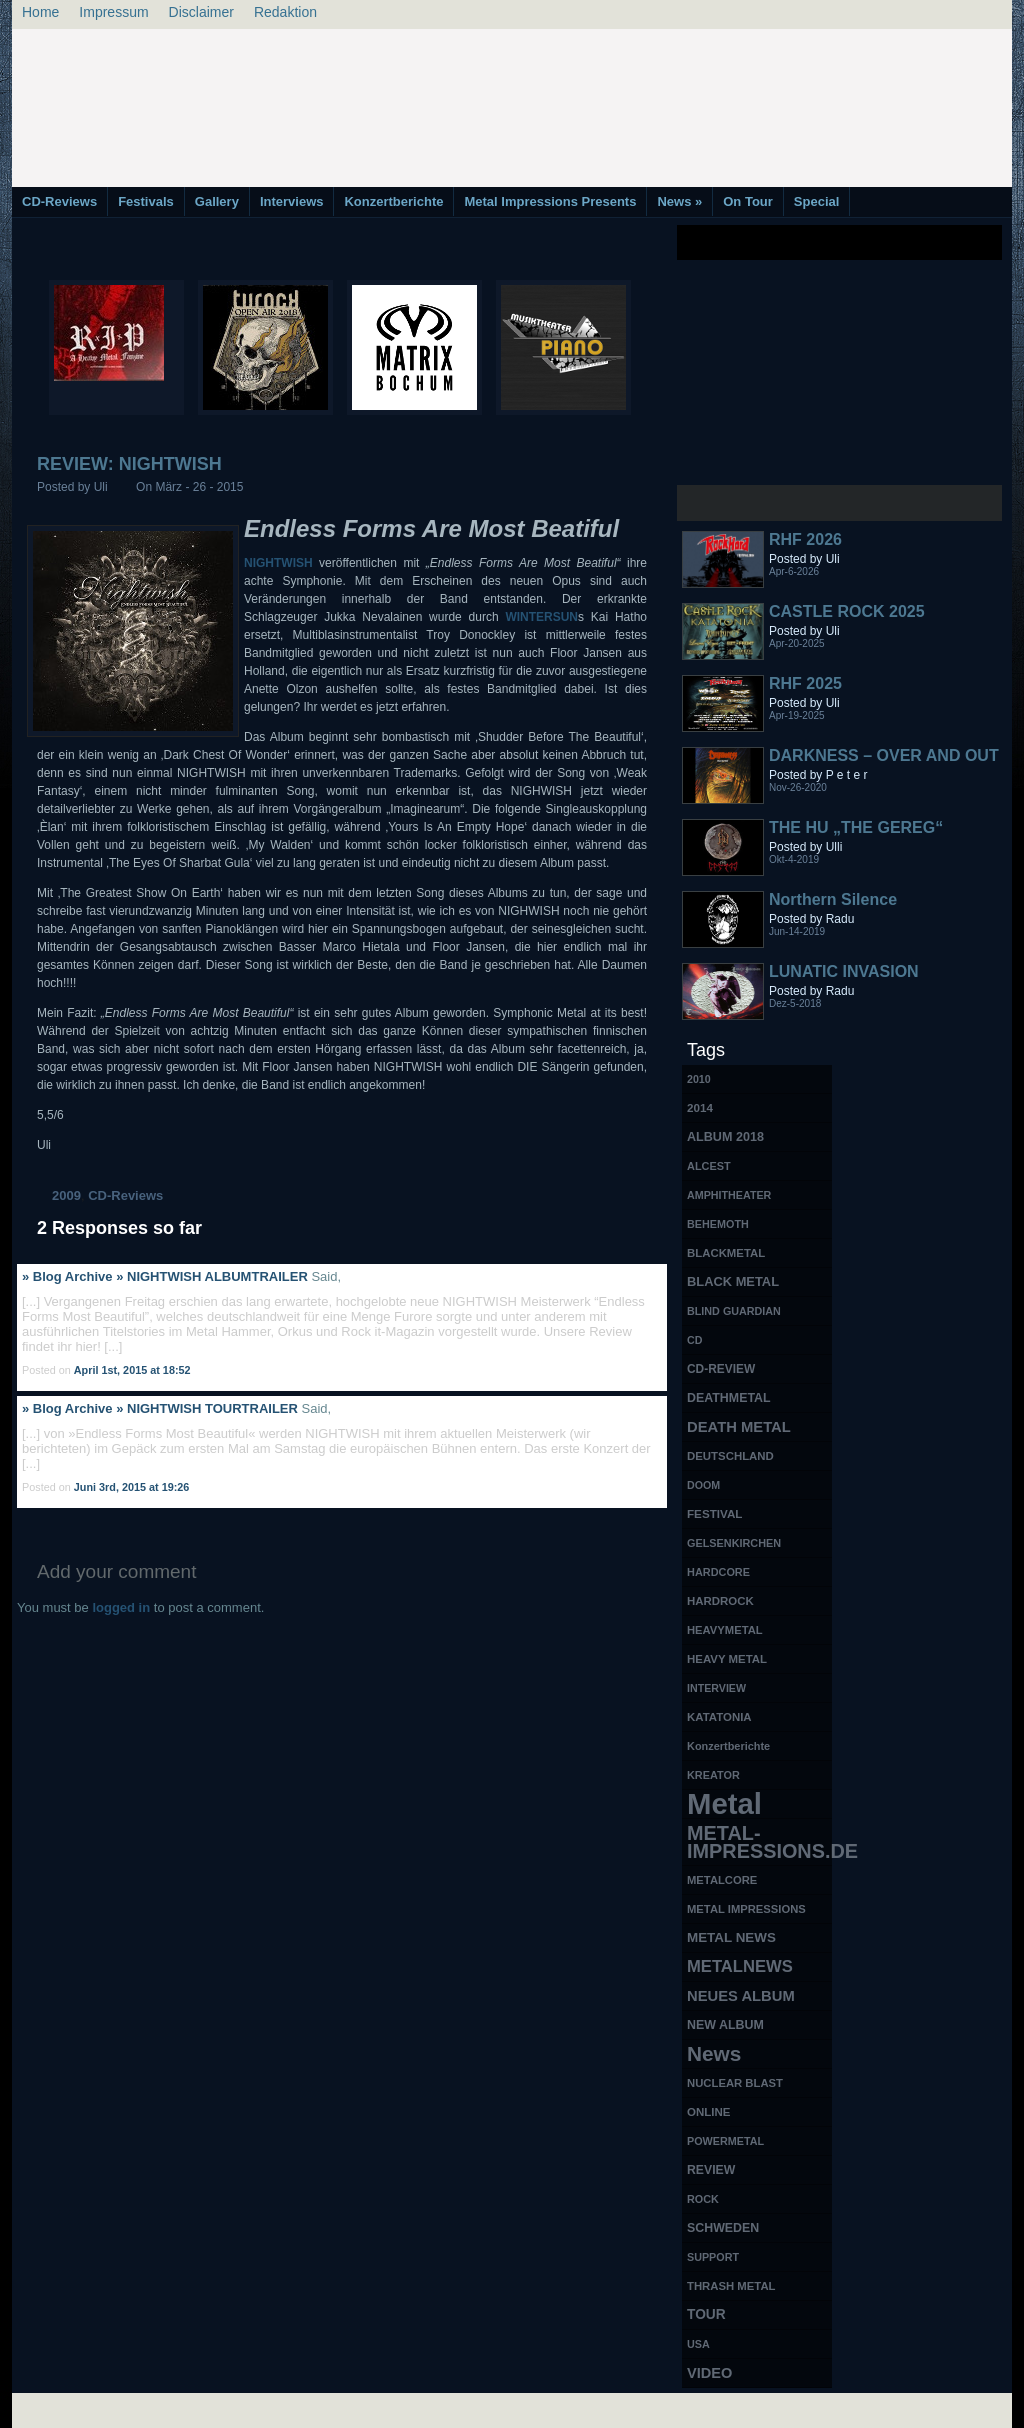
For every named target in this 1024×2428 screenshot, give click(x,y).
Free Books (95, 2408)
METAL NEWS (731, 1937)
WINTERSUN (541, 617)
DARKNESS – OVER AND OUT (884, 755)
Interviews (292, 201)
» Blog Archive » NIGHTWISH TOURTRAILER (160, 1408)
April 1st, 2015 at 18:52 (132, 1370)
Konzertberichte (393, 201)
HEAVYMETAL (725, 1630)
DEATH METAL (739, 1427)
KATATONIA (719, 1717)
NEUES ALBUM (741, 1996)
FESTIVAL (714, 1513)
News (679, 201)
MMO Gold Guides (739, 2408)
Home (40, 12)
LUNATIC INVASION (844, 971)
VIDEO (709, 2373)
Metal (724, 1804)
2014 (700, 1107)
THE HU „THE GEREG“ (856, 827)
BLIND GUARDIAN (734, 1311)
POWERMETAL (725, 2141)
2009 (66, 1195)
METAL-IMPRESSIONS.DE (759, 1842)
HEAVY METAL (727, 1659)
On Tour (748, 201)
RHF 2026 (805, 539)
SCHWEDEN (723, 2228)
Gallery (217, 201)
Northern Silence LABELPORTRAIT (836, 908)
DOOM (703, 1485)
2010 (699, 1079)
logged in (121, 1607)
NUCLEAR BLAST (735, 2083)
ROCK (703, 2199)
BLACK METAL (733, 1281)
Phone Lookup (961, 2408)
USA (698, 2344)
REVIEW (711, 2170)
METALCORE (722, 1880)
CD (694, 1340)
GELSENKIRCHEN (734, 1543)
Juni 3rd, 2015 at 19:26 (132, 1487)
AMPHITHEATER (729, 1195)
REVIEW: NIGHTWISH (129, 464)
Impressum (113, 12)
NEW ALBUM (725, 2025)
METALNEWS (740, 1966)
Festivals (146, 201)
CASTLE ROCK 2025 (847, 611)
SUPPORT (713, 2257)
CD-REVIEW (721, 1369)
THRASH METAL (731, 2286)
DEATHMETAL (729, 1398)
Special (817, 201)
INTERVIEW (716, 1688)
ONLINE (708, 2112)
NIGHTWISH (278, 563)
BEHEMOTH (718, 1224)
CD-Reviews (59, 201)
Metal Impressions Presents (550, 201)
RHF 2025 (805, 683)
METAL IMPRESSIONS (746, 1909)
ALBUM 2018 (725, 1137)
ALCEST (709, 1166)
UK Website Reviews (855, 2408)
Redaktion (285, 12)
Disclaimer (201, 12)
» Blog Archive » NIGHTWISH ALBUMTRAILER (165, 1276)
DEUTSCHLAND (730, 1456)
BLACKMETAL (726, 1253)
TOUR (706, 2314)
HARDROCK (720, 1601)
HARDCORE (718, 1572)
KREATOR (713, 1775)
